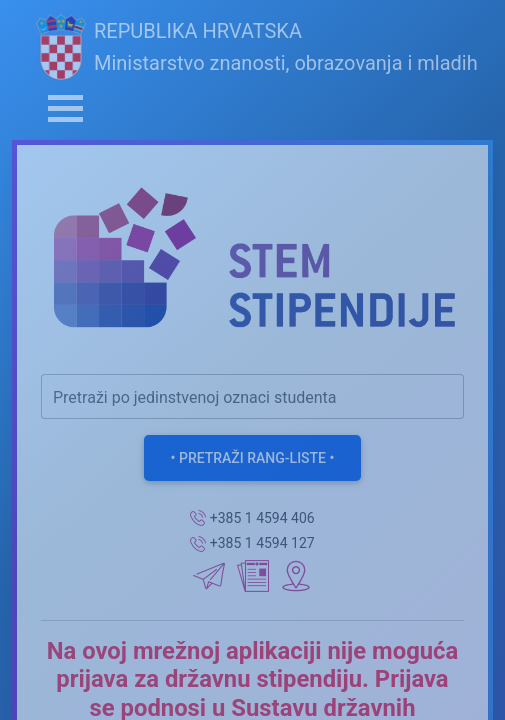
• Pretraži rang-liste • (253, 458)
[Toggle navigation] (65, 108)
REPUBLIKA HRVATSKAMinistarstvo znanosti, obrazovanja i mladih (257, 47)
